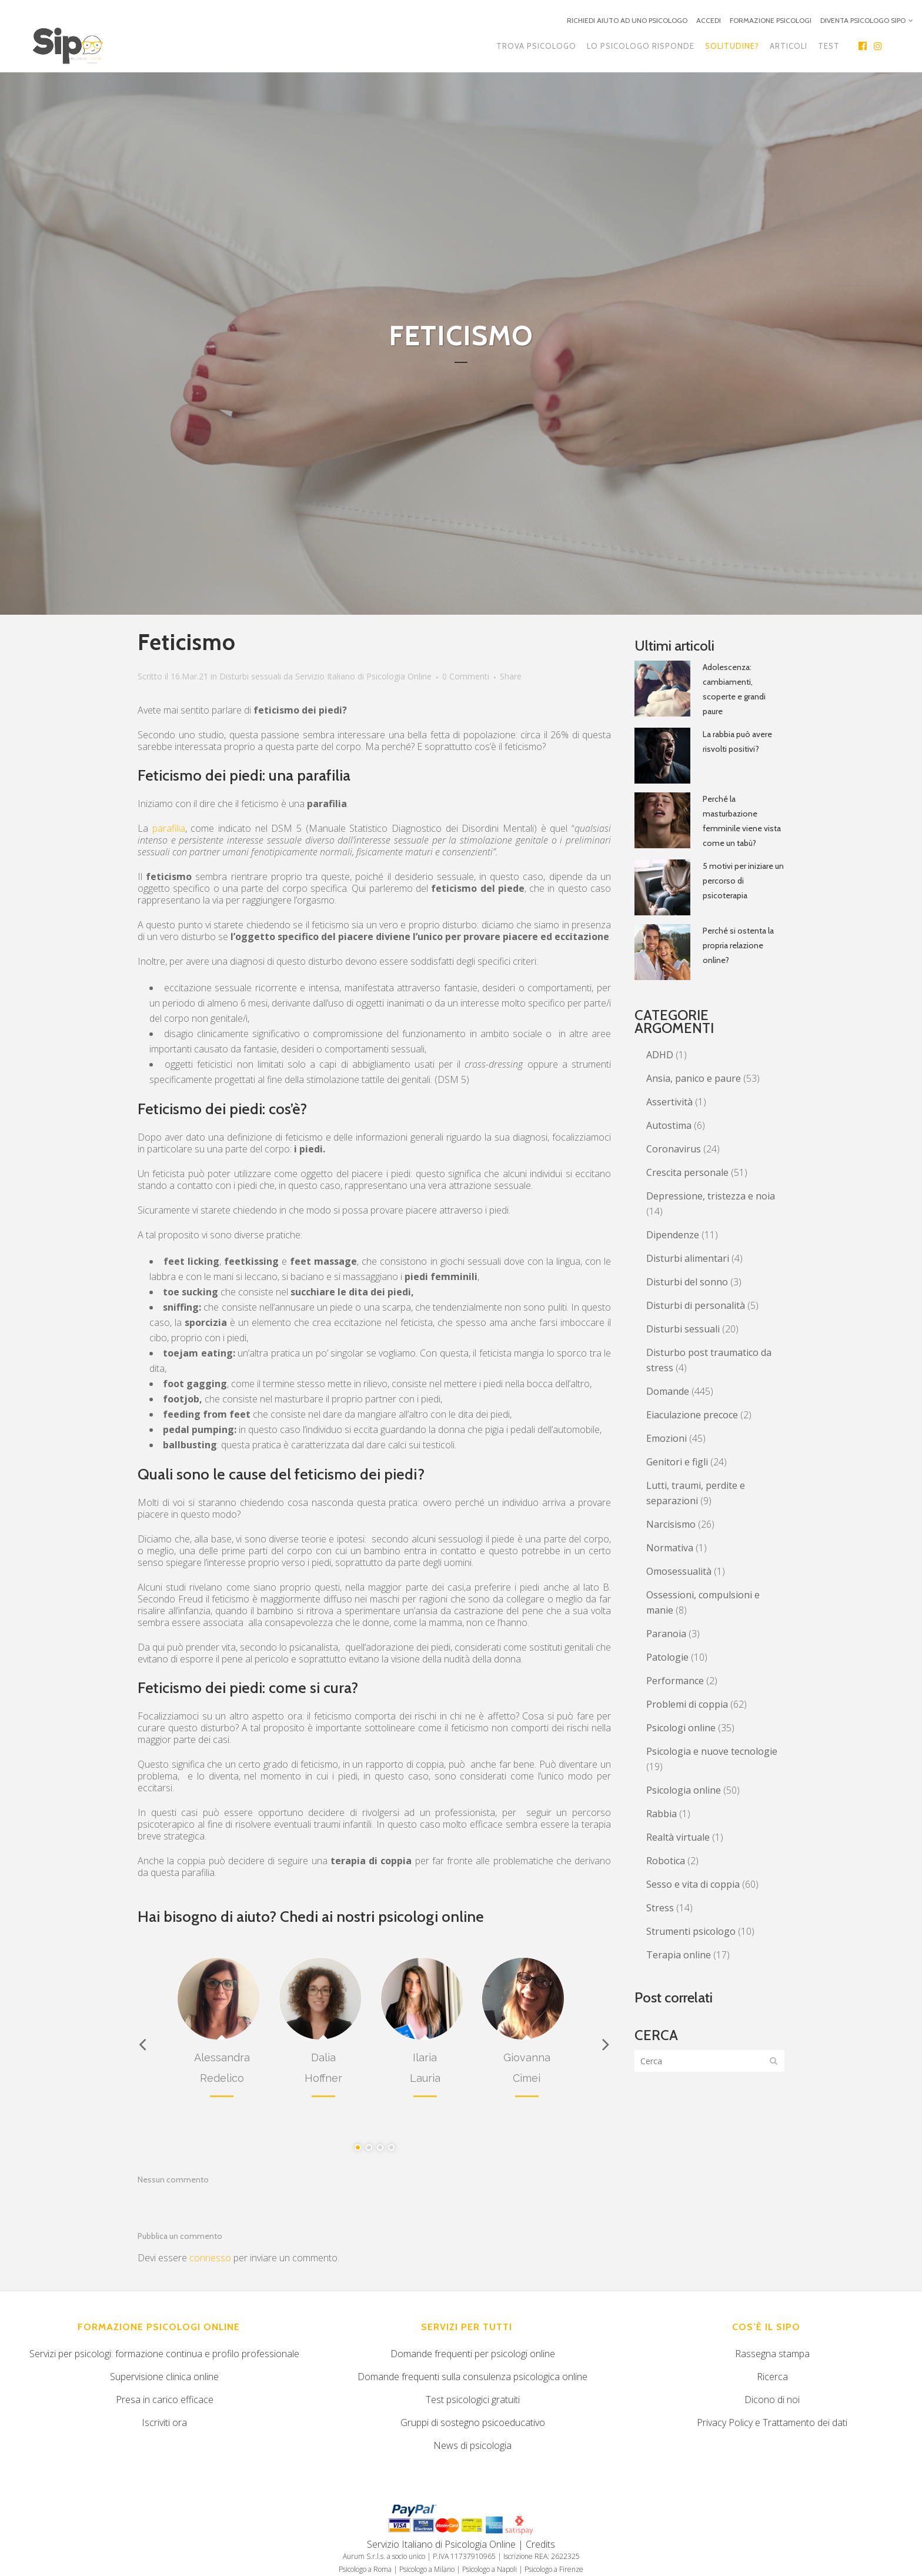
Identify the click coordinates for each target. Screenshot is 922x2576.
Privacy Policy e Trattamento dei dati (772, 2422)
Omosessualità (678, 1571)
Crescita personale (687, 1172)
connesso (210, 2257)
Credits (540, 2544)
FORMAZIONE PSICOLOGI (770, 20)
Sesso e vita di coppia (693, 1884)
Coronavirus (673, 1148)
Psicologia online (683, 1790)
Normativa (669, 1547)
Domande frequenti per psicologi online (472, 2353)
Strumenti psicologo (691, 1931)
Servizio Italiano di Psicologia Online (363, 676)
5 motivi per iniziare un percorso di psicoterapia (743, 881)
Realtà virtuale (678, 1837)
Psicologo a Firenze (554, 2569)
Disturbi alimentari (687, 1258)
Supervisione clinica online (164, 2376)
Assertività (669, 1101)
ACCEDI (708, 20)
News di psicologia (472, 2445)
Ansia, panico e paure (693, 1078)
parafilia (168, 828)
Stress (660, 1907)
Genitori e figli (677, 1461)
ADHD (659, 1054)
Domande (667, 1391)
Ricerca (772, 2376)
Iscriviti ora (164, 2422)
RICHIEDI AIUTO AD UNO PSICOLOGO (627, 20)
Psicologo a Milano (427, 2569)
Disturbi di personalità (695, 1305)
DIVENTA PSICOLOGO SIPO (863, 20)
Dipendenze (672, 1234)
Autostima (669, 1125)
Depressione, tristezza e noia (710, 1195)
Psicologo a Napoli (489, 2569)
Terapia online (678, 1954)
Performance (675, 1680)
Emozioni (666, 1438)
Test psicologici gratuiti (473, 2399)
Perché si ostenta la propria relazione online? (738, 945)
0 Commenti (465, 676)
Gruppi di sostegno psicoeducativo (472, 2422)
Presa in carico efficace (164, 2399)
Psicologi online (681, 1727)
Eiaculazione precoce (692, 1414)
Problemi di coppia (687, 1704)
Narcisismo (671, 1524)
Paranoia (666, 1633)
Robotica (665, 1860)
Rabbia (661, 1813)
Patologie (667, 1657)
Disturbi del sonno (687, 1281)
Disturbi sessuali (250, 676)
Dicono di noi (772, 2399)
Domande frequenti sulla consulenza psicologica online (472, 2376)
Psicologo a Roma (365, 2569)
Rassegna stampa (772, 2353)
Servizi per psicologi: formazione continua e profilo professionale (164, 2353)
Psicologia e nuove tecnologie (711, 1751)
